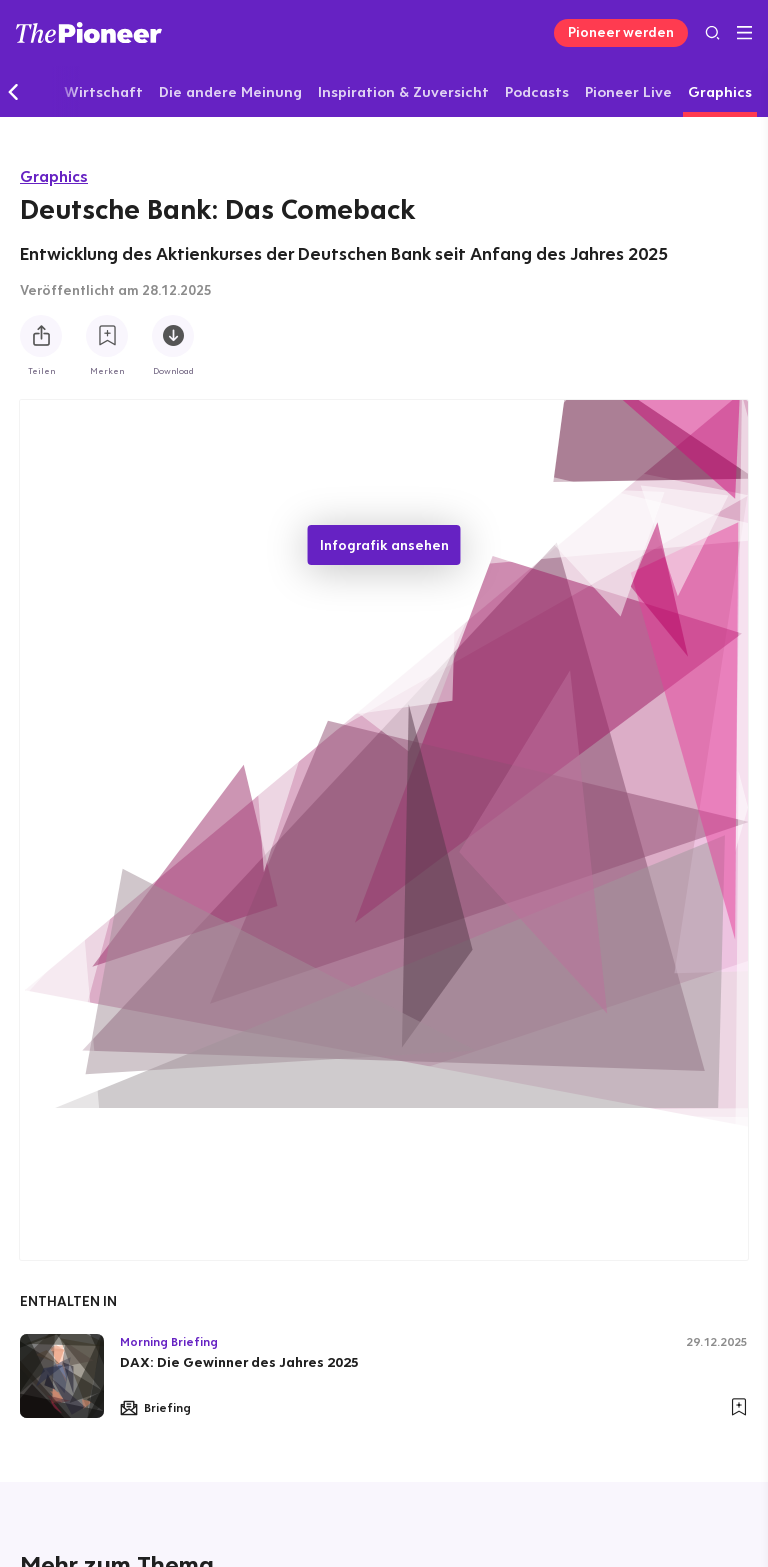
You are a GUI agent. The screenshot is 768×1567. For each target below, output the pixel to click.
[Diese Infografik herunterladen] (173, 336)
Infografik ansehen (384, 545)
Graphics (54, 176)
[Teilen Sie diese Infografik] (41, 336)
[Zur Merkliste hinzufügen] (107, 336)
